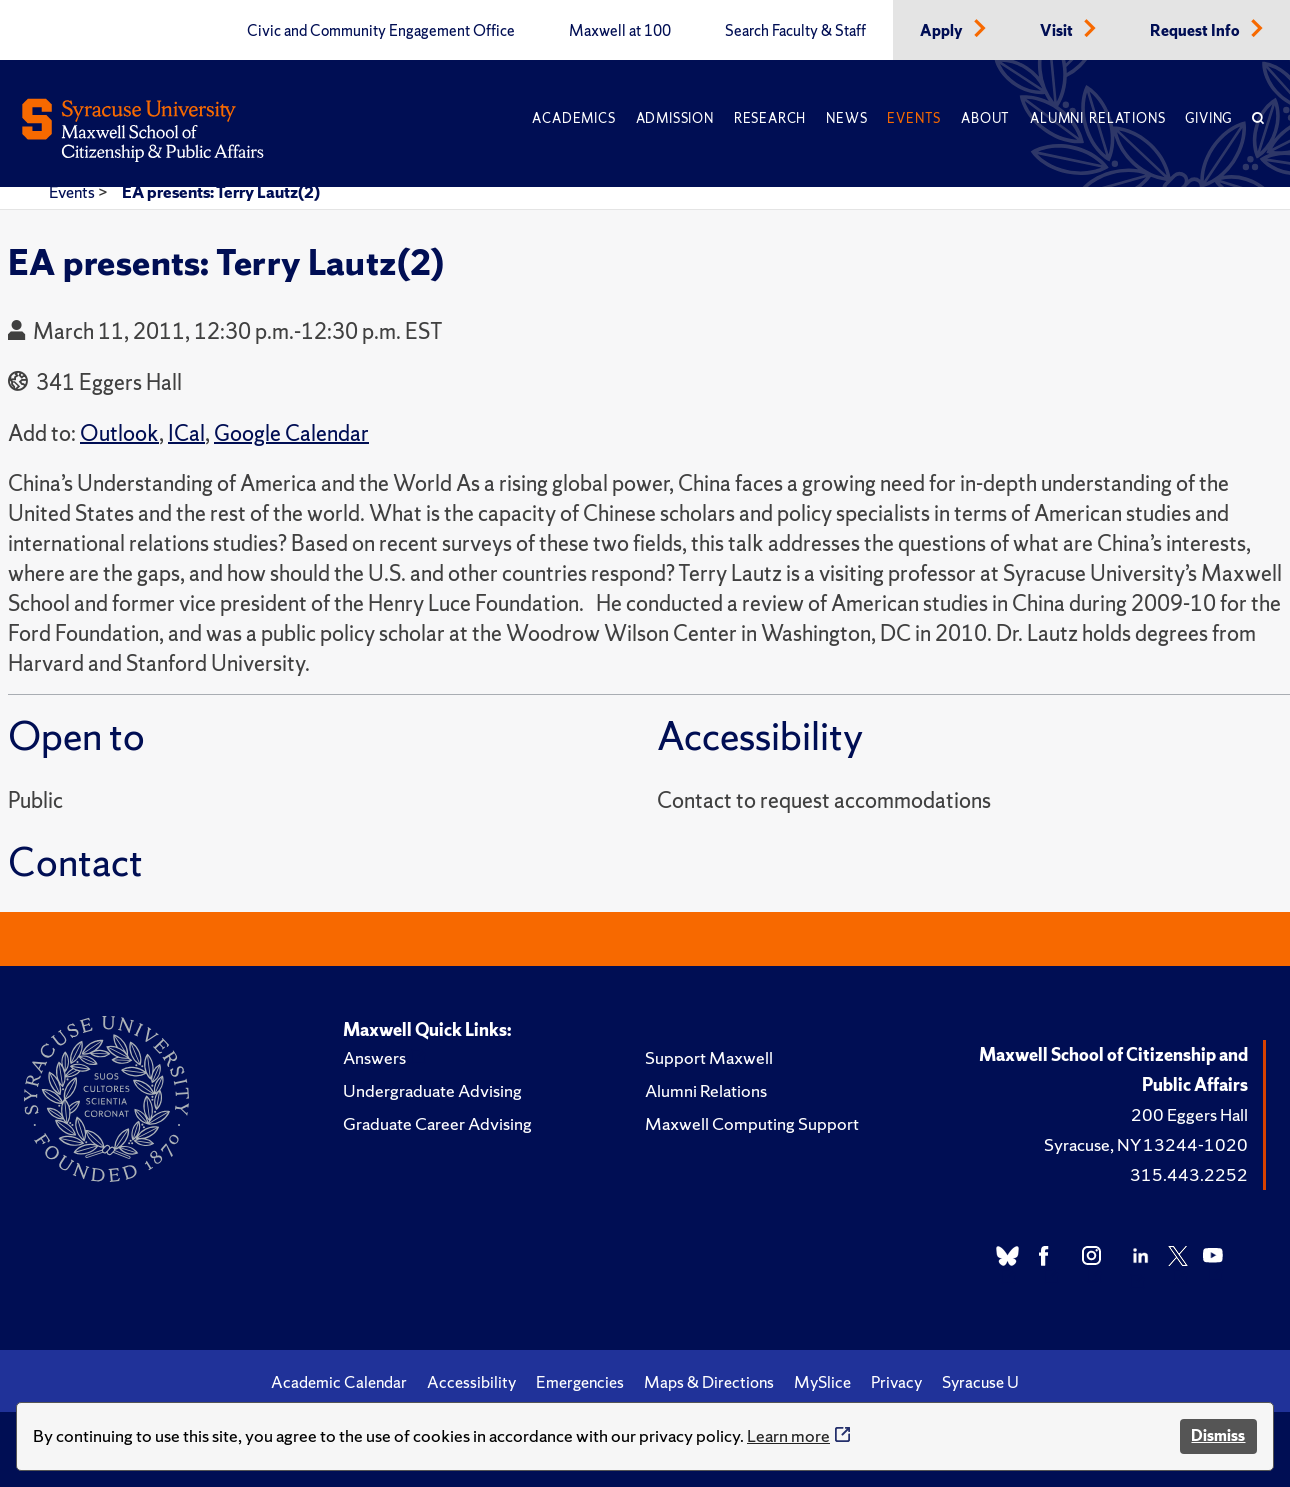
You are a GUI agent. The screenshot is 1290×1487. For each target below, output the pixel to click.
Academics (573, 118)
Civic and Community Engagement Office (381, 31)
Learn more (788, 1435)
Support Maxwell (709, 1057)
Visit (1058, 31)
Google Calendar (291, 433)
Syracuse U (980, 1382)
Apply (943, 31)
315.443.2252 (1189, 1174)
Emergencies (580, 1382)
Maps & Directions (709, 1382)
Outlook (119, 433)
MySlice (822, 1382)
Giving (1208, 118)
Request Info (1196, 31)
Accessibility (471, 1382)
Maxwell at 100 (620, 31)
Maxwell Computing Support (752, 1123)
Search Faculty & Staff (795, 31)
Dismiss (1218, 1435)
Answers (374, 1057)
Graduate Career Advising (437, 1123)
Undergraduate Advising (432, 1090)
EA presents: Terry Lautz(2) (221, 192)
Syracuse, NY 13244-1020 (1146, 1144)
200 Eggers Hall (1189, 1114)
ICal (186, 433)
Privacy (896, 1382)
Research (770, 118)
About (985, 118)
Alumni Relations (1097, 118)
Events (914, 118)
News (846, 118)
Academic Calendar (339, 1382)
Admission (675, 118)
